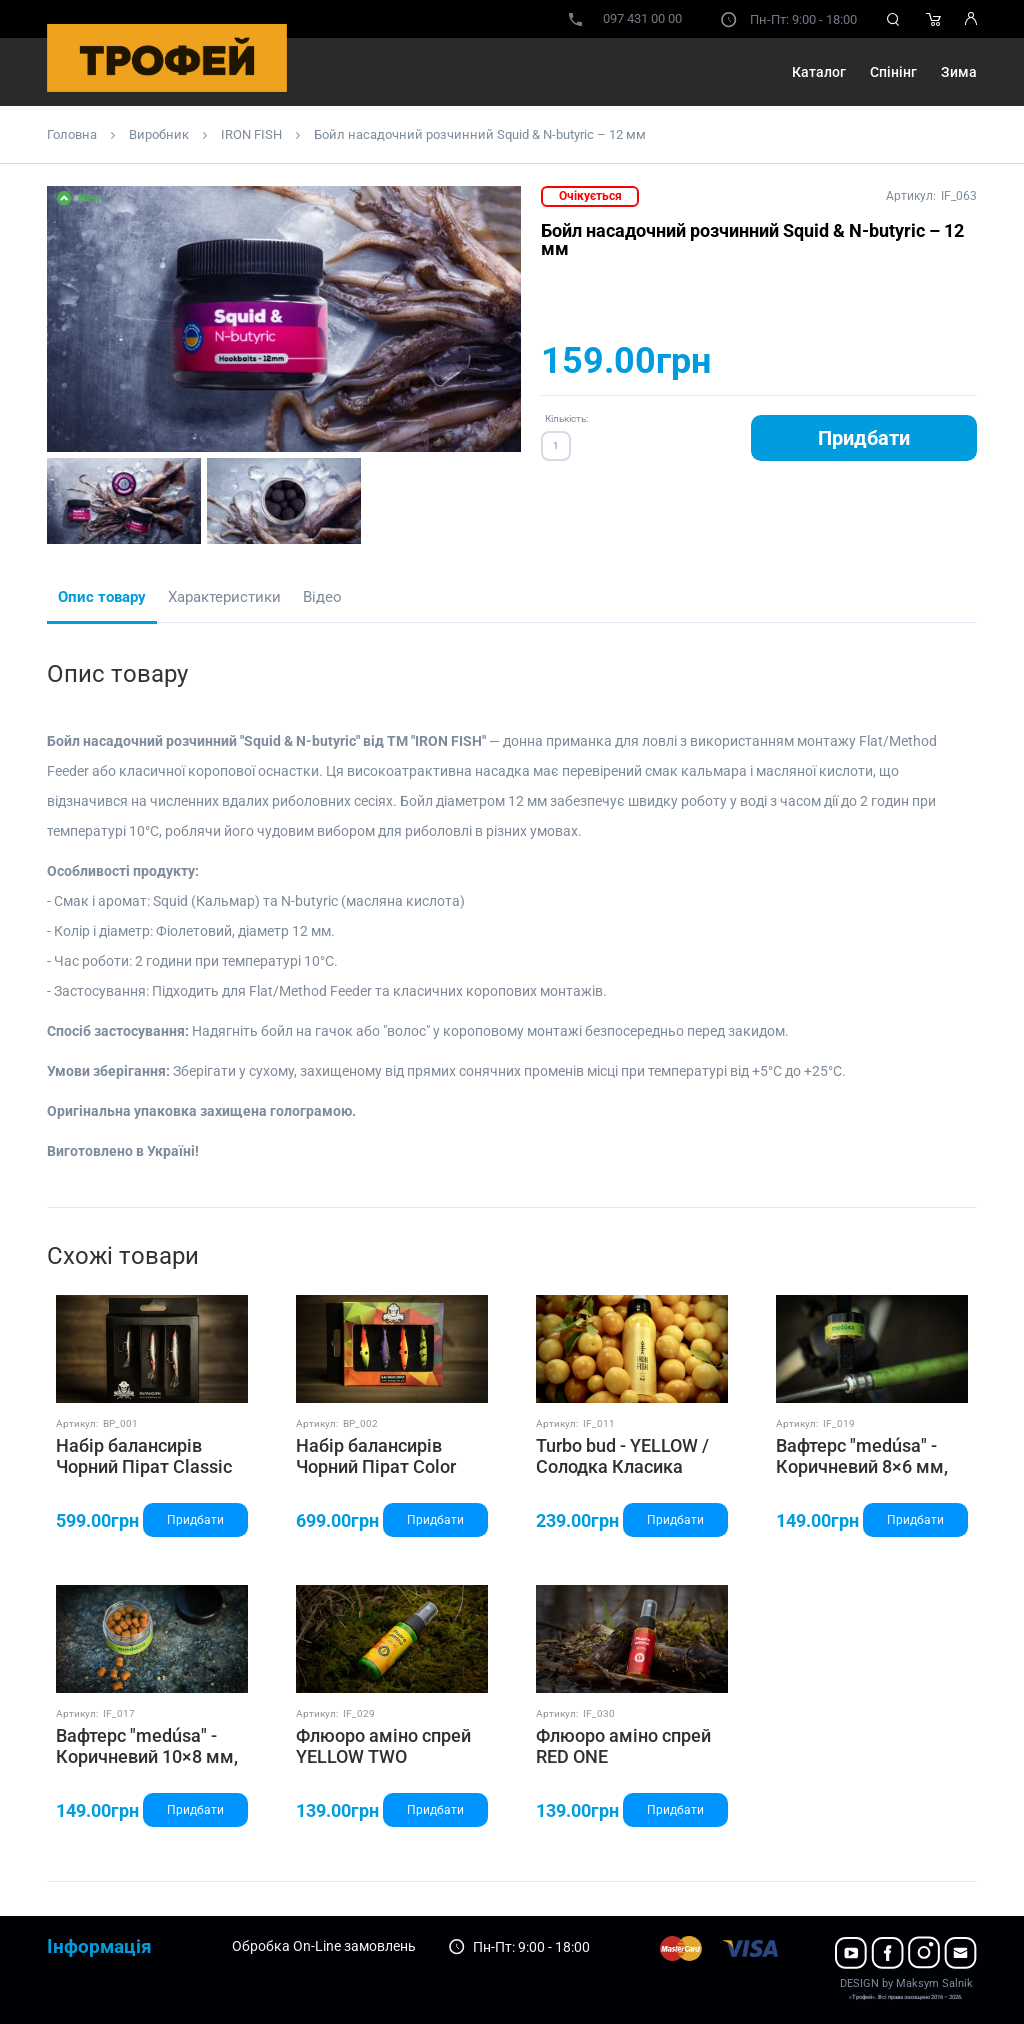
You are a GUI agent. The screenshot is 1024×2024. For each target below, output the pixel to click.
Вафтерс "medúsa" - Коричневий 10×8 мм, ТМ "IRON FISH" (147, 1757)
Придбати (864, 438)
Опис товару (102, 597)
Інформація (99, 1946)
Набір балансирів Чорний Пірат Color (376, 1456)
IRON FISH (251, 134)
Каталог (819, 72)
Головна (72, 134)
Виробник (159, 134)
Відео (322, 597)
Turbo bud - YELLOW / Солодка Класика (622, 1456)
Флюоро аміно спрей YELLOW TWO (383, 1746)
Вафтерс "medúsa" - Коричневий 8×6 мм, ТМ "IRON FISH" (862, 1467)
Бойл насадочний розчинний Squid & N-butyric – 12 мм (480, 134)
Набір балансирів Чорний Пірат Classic (144, 1456)
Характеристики (224, 597)
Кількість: (566, 418)
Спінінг (893, 72)
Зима (959, 72)
